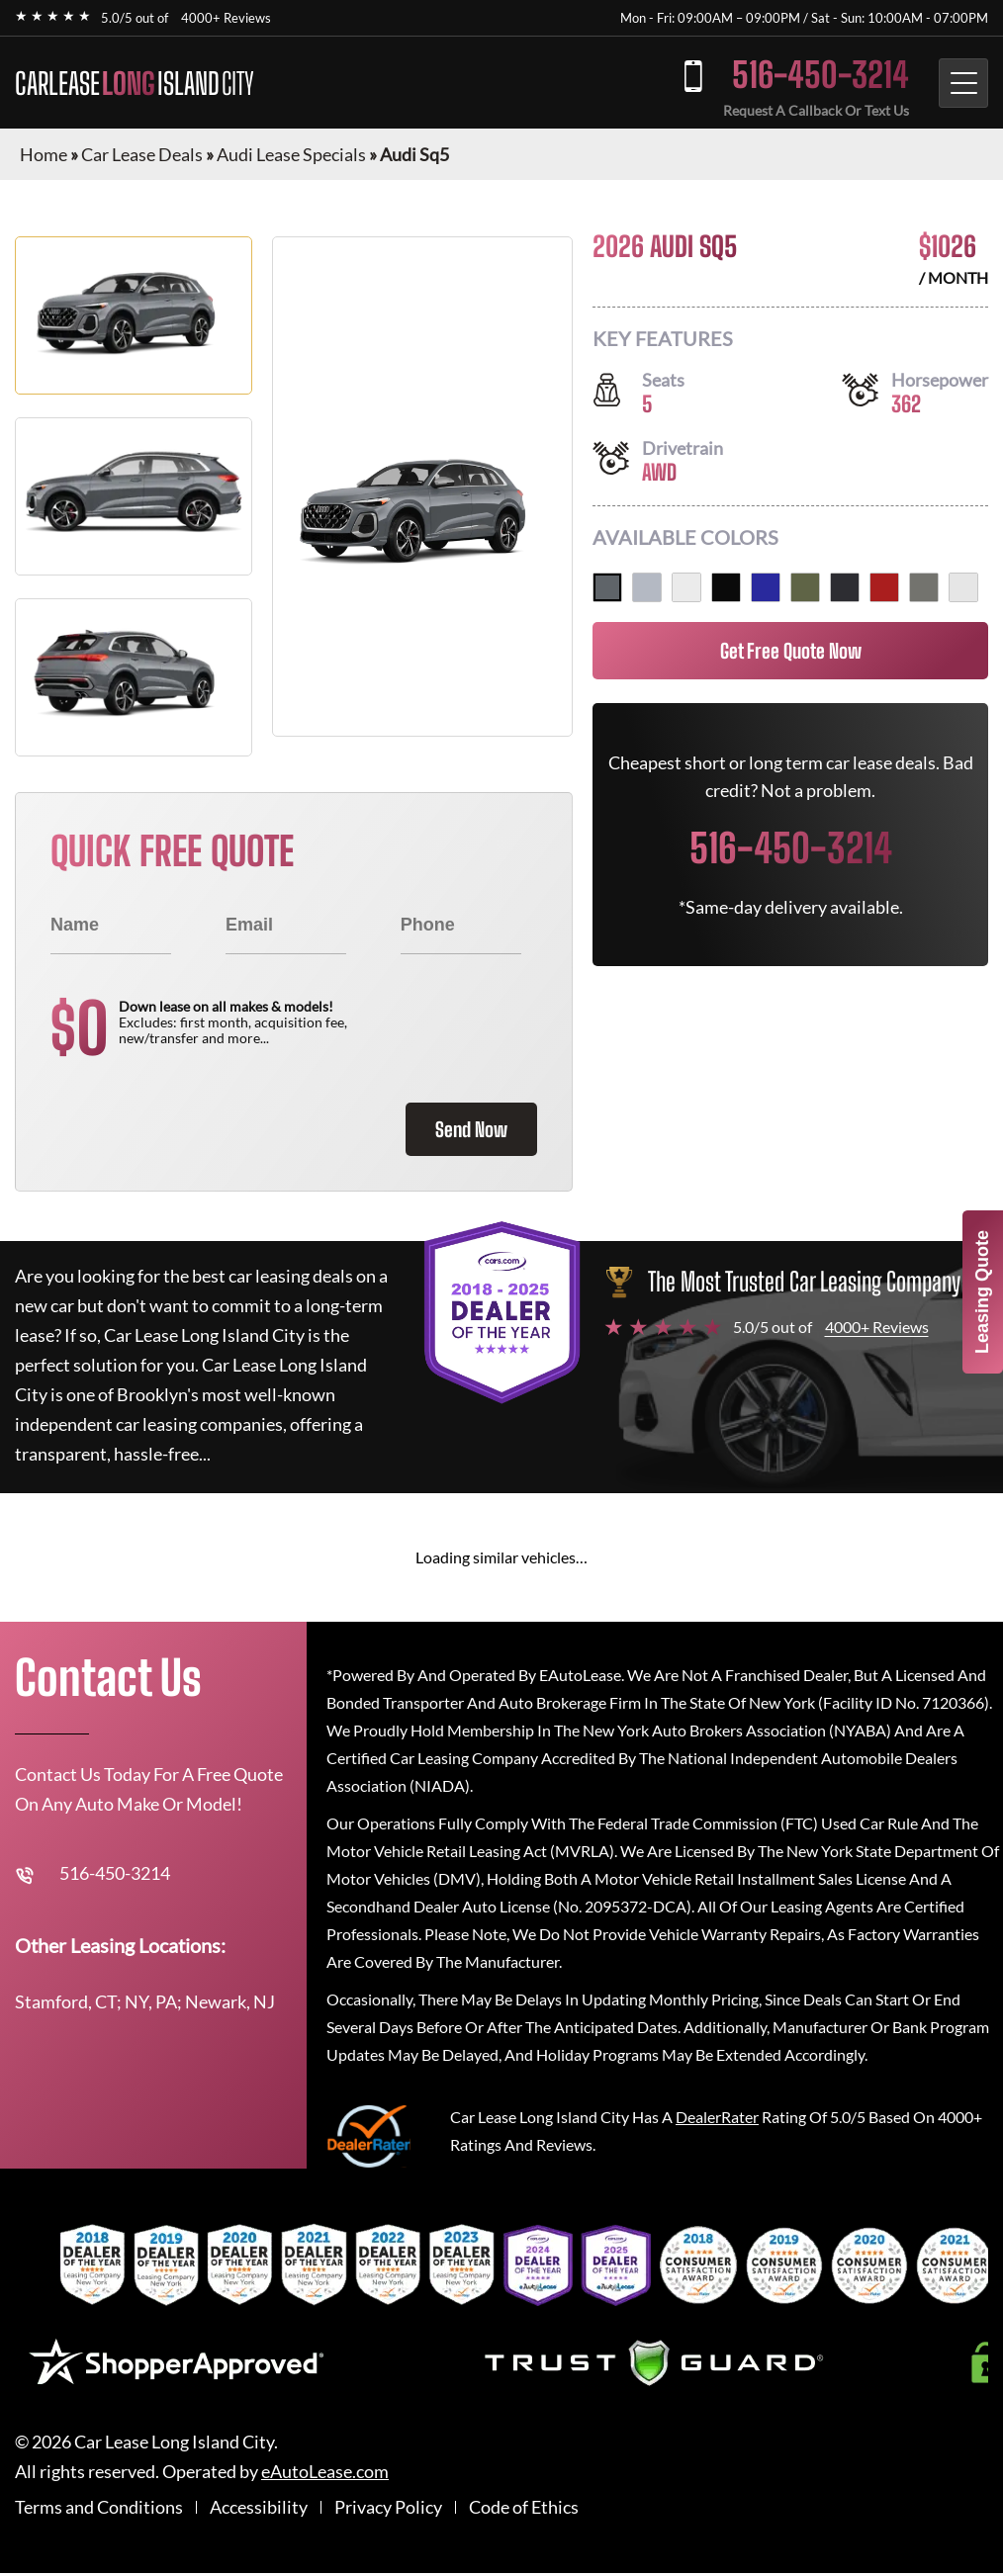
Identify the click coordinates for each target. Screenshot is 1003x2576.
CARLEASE (134, 83)
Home (43, 154)
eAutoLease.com (325, 2471)
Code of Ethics (524, 2507)
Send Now (471, 1129)
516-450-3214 (820, 74)
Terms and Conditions (99, 2507)
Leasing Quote (982, 1292)
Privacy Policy (388, 2507)
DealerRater (717, 2116)
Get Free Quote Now (791, 651)
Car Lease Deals (142, 154)
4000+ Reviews (226, 18)
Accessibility (259, 2507)
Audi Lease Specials (291, 154)
